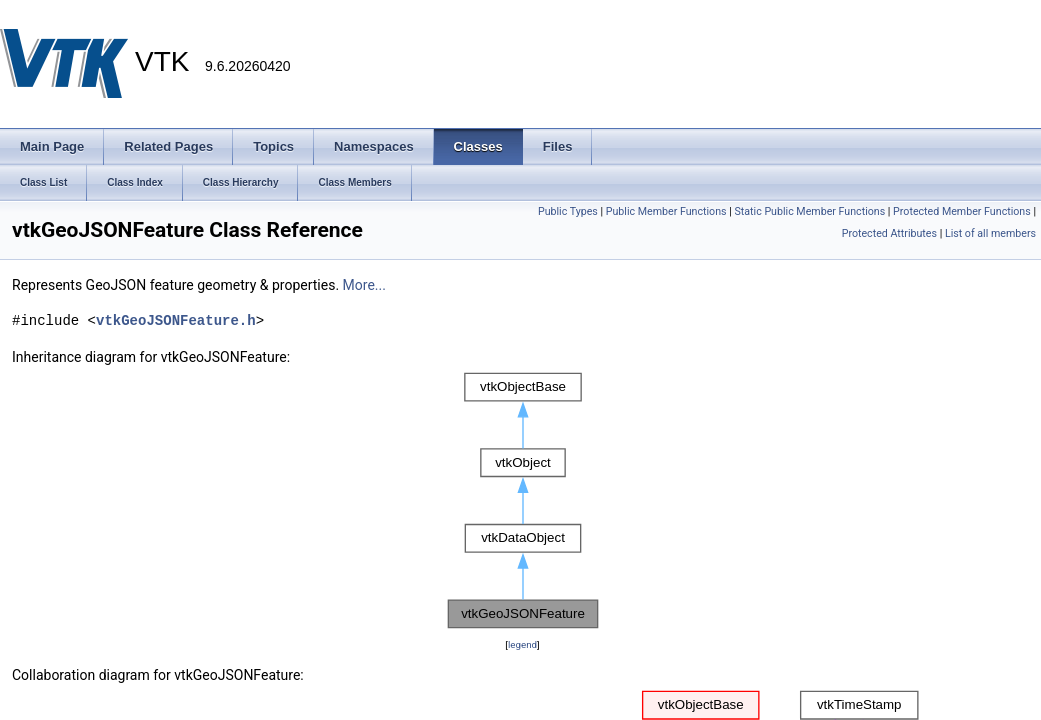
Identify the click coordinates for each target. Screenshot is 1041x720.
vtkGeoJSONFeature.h (176, 320)
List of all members (990, 233)
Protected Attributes (889, 233)
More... (364, 285)
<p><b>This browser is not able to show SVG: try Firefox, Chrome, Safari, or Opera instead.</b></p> (523, 501)
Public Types (568, 211)
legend (522, 644)
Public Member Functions (666, 211)
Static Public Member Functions (809, 211)
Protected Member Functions (962, 211)
